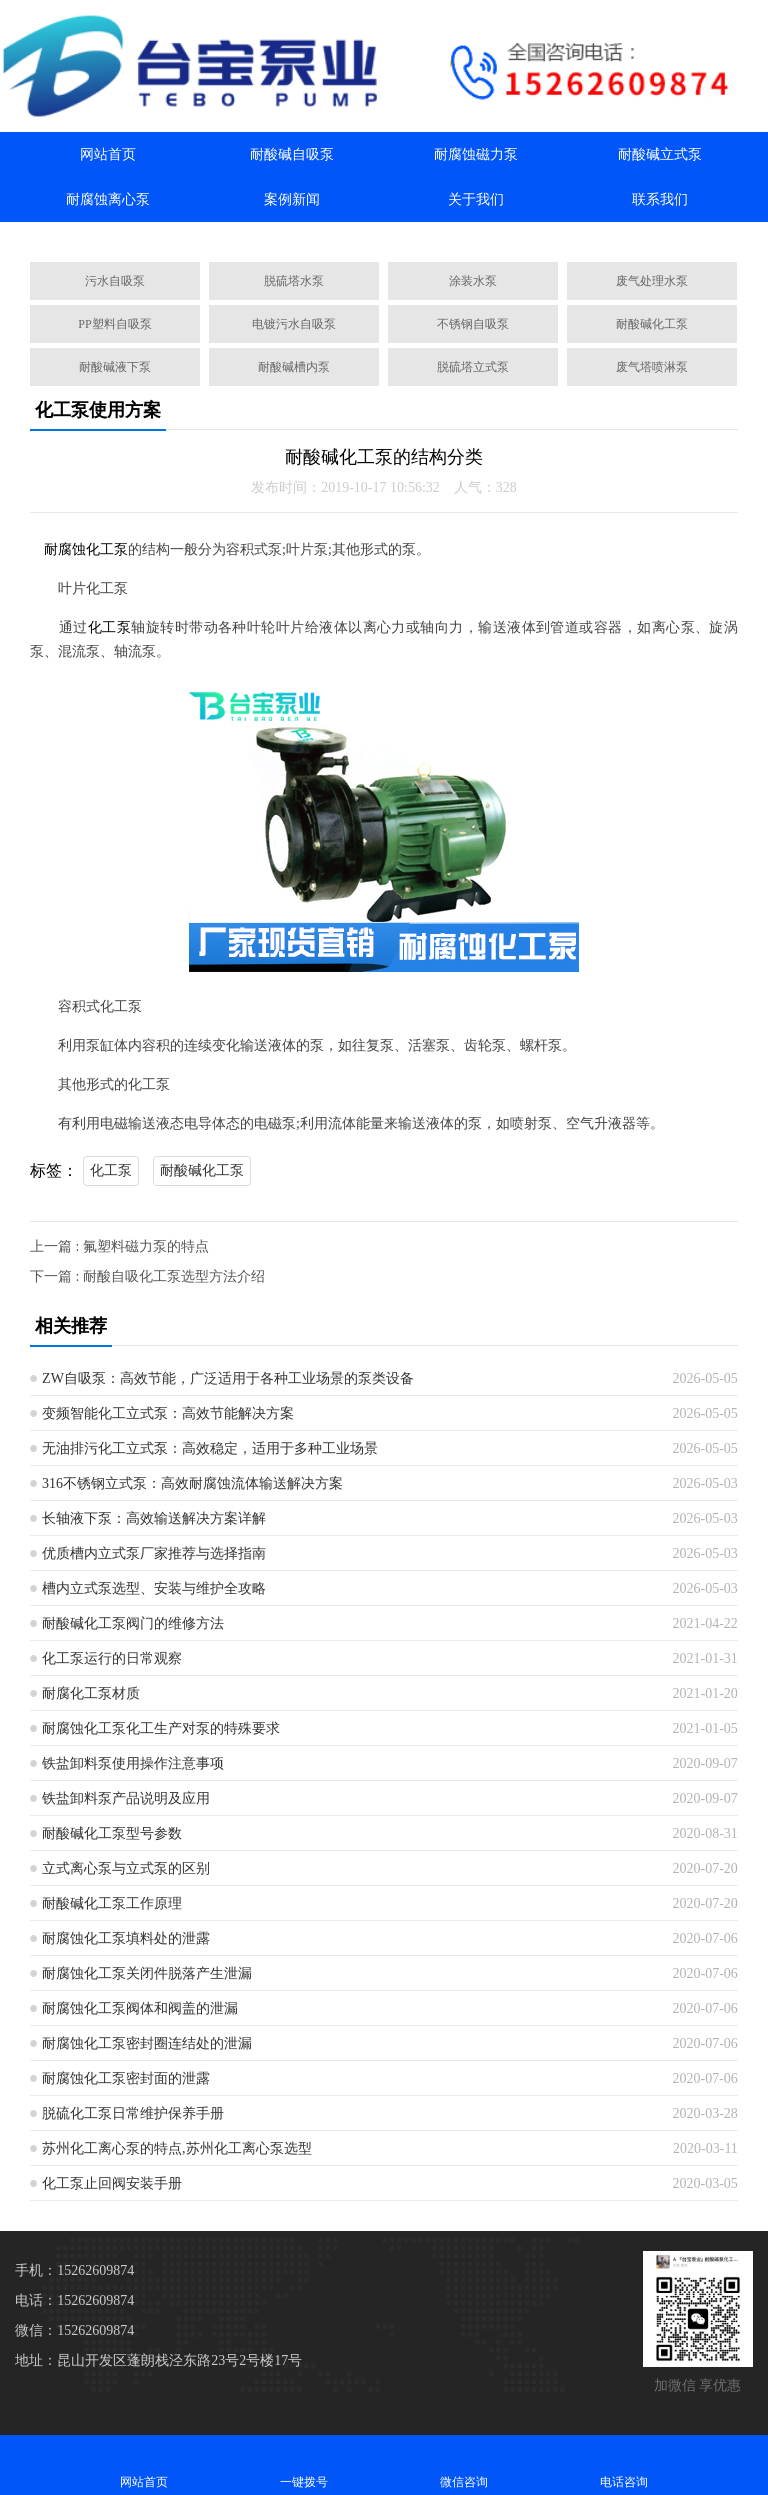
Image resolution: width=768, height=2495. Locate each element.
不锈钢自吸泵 (473, 324)
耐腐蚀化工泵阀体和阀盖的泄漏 (140, 2008)
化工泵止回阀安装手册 (112, 2183)
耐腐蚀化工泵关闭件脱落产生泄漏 (147, 1973)
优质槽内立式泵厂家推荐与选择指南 (154, 1553)
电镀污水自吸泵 (294, 324)
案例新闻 (292, 199)
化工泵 (109, 627)
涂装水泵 (473, 281)
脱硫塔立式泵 (473, 367)
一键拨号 (304, 2464)
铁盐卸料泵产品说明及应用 (126, 1798)
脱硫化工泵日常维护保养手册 (133, 2113)
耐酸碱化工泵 (652, 324)
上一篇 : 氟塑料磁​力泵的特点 (119, 1246)
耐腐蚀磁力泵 (476, 154)
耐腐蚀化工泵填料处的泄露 (126, 1938)
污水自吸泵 (115, 281)
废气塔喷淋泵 (652, 367)
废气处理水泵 (652, 281)
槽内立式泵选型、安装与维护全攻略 (154, 1588)
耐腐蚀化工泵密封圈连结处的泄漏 (147, 2043)
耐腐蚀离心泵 (108, 199)
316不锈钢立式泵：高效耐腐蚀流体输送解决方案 (192, 1483)
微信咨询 (464, 2464)
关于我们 (476, 199)
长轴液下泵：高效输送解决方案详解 (154, 1518)
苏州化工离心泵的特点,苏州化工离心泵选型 (177, 2148)
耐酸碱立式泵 (660, 154)
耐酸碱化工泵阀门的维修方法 (133, 1623)
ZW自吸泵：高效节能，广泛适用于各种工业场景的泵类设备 (228, 1378)
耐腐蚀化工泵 (86, 549)
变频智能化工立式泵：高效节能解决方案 (168, 1413)
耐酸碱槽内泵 (294, 367)
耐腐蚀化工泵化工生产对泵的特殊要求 (161, 1728)
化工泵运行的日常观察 (112, 1658)
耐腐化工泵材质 (91, 1693)
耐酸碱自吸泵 (292, 154)
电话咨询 (624, 2464)
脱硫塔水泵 (294, 281)
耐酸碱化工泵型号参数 (112, 1833)
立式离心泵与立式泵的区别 (126, 1868)
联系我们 (660, 199)
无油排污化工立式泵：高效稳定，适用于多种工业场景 (210, 1448)
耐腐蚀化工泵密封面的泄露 (126, 2078)
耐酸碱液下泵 (115, 367)
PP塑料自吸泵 (114, 324)
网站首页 (108, 154)
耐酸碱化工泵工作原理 (112, 1903)
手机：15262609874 (74, 2270)
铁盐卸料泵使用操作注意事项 (133, 1763)
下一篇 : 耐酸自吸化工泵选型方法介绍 (147, 1276)
